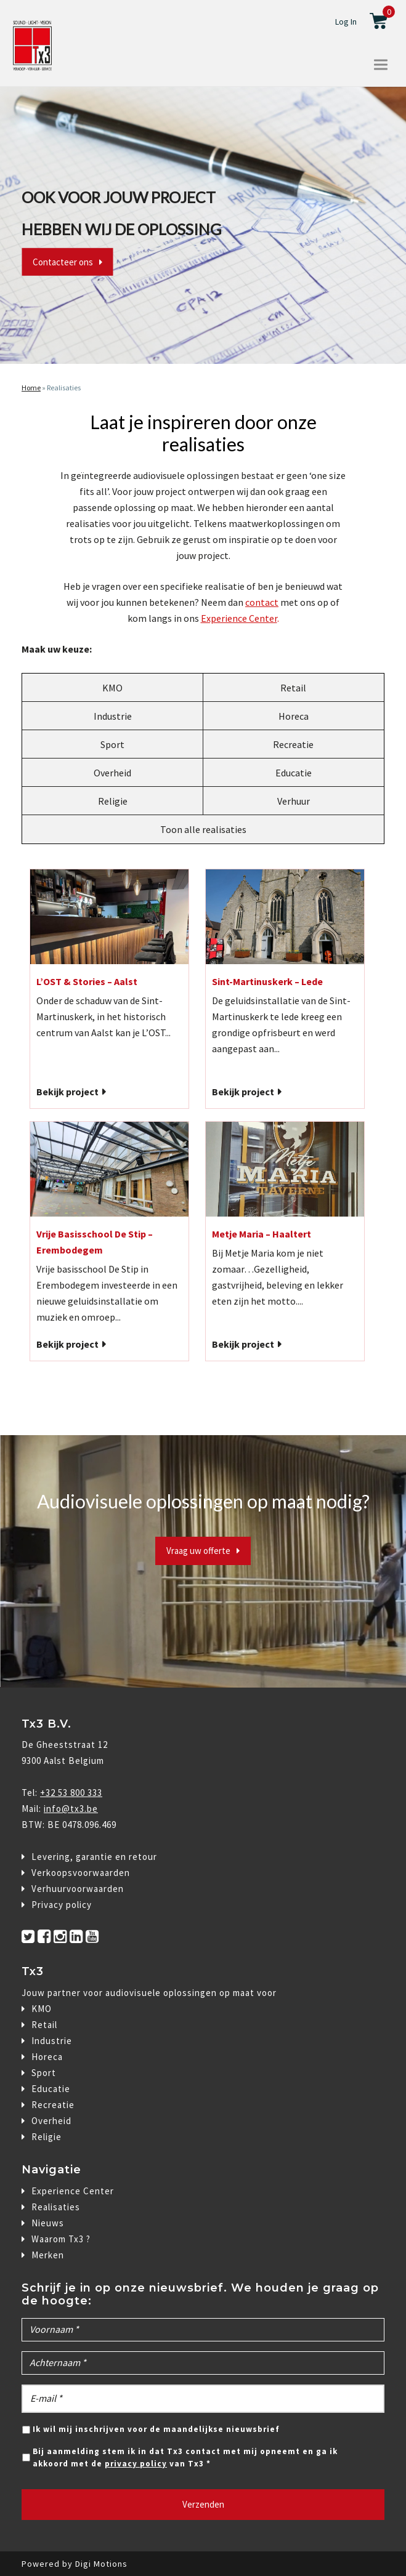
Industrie (113, 716)
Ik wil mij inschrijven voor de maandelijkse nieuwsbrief (156, 2429)
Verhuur (293, 801)
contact (261, 602)
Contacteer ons (63, 262)
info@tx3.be (71, 1808)
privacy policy (136, 2463)
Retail (293, 688)
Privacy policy (61, 1904)
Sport (112, 744)
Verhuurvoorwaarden (77, 1888)
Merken (47, 2255)
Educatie (293, 773)
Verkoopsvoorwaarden (80, 1872)
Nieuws (47, 2223)
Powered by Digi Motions (75, 2563)
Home (31, 387)
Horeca (293, 716)
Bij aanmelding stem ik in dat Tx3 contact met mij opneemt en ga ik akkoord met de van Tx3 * (185, 2457)
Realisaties (64, 387)
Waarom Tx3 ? (61, 2239)
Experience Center (239, 618)
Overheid (112, 773)
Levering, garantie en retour (94, 1856)
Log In (346, 21)
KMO (112, 688)
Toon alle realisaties (203, 829)
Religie (113, 801)
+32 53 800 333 (71, 1792)
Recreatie (293, 744)
